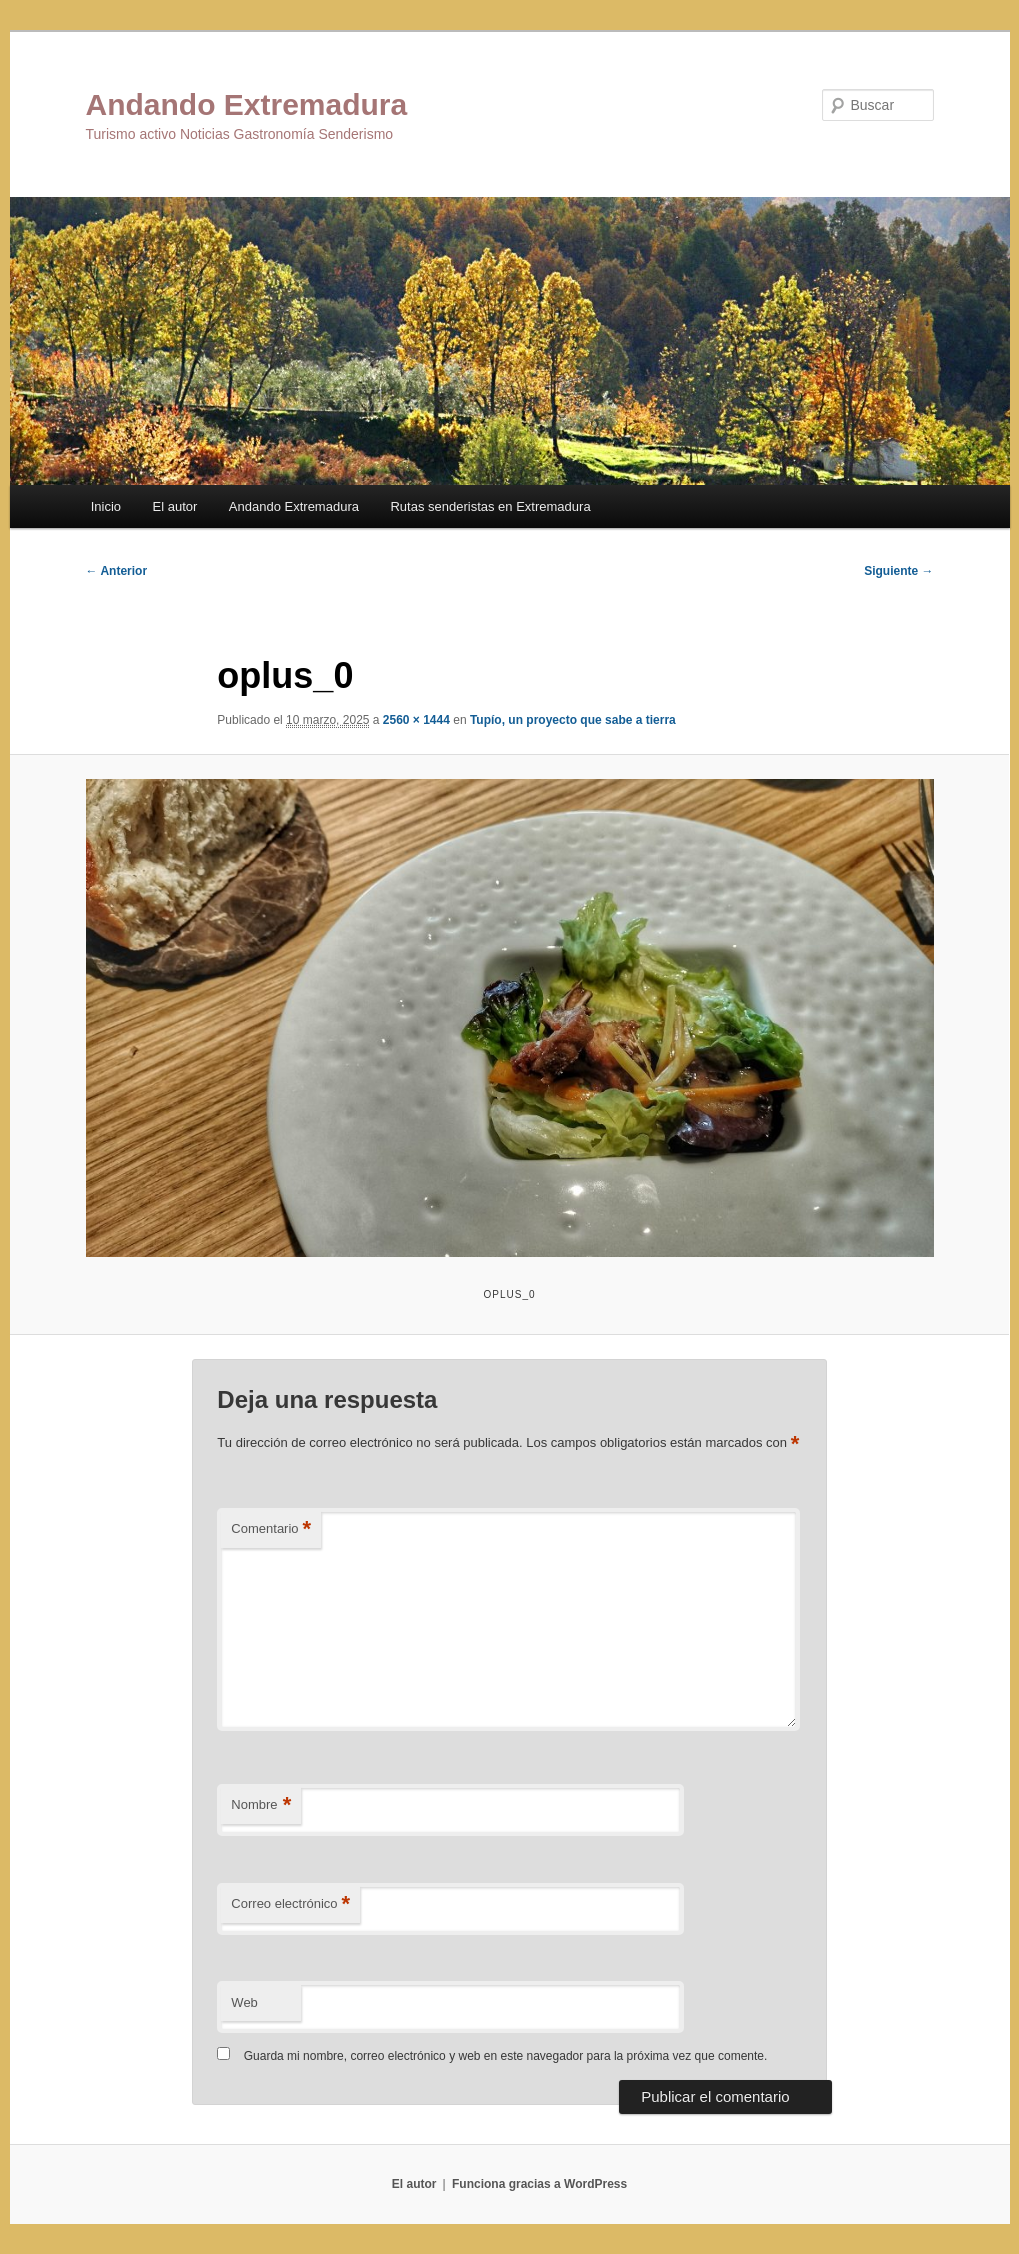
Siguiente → (898, 571)
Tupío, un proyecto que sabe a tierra (573, 720)
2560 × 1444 (416, 720)
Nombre (261, 1805)
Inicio (106, 506)
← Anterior (117, 571)
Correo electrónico (290, 1904)
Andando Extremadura (247, 104)
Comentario (271, 1529)
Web (244, 2002)
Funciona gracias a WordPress (539, 2184)
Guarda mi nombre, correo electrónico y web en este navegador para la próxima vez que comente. (506, 2056)
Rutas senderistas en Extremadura (490, 506)
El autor (175, 506)
